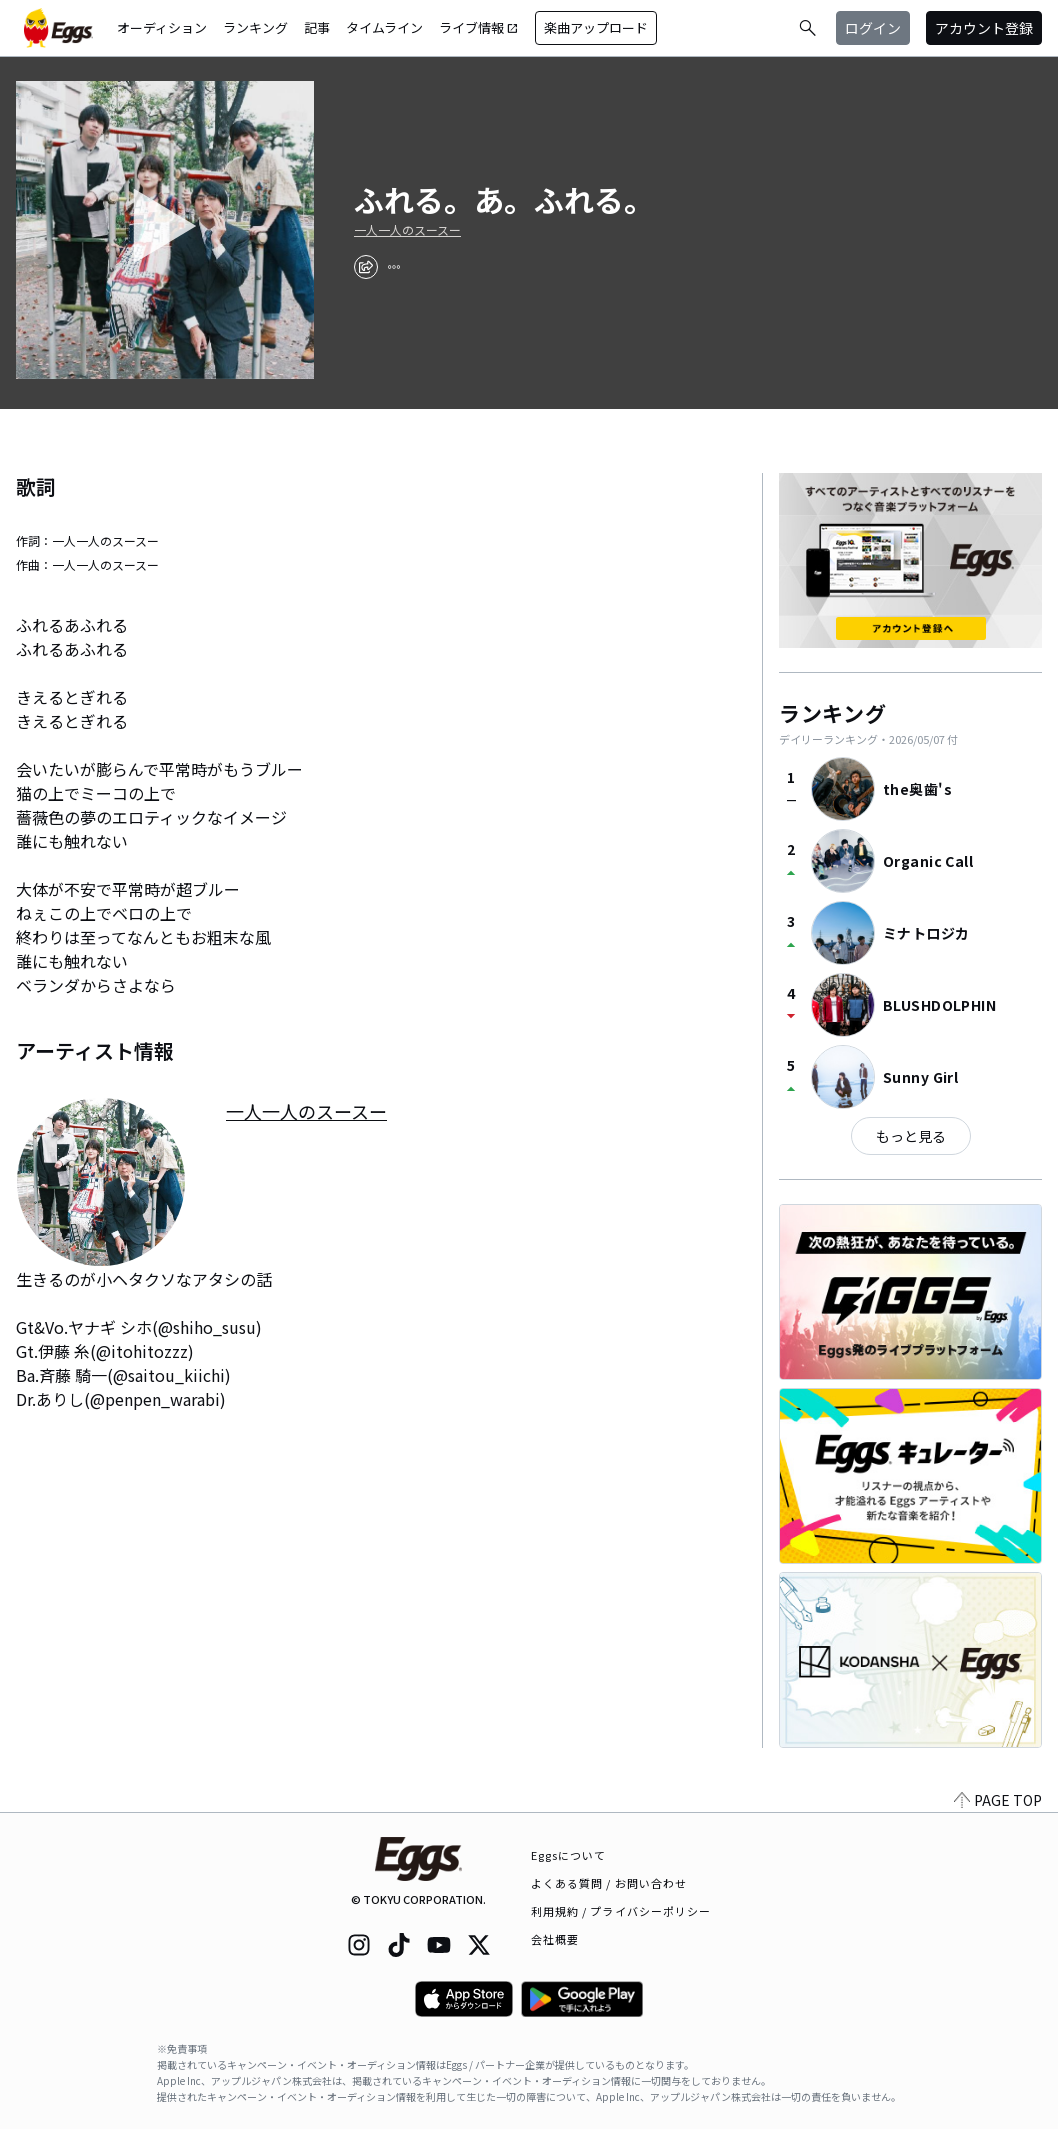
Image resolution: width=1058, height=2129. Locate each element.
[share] (366, 267)
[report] (394, 267)
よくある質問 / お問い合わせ (609, 1883)
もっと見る (911, 1136)
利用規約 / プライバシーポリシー (621, 1911)
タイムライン (384, 27)
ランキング (255, 27)
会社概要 (555, 1939)
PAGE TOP (998, 1800)
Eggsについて (569, 1855)
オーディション (162, 27)
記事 (317, 27)
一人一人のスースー (407, 230)
